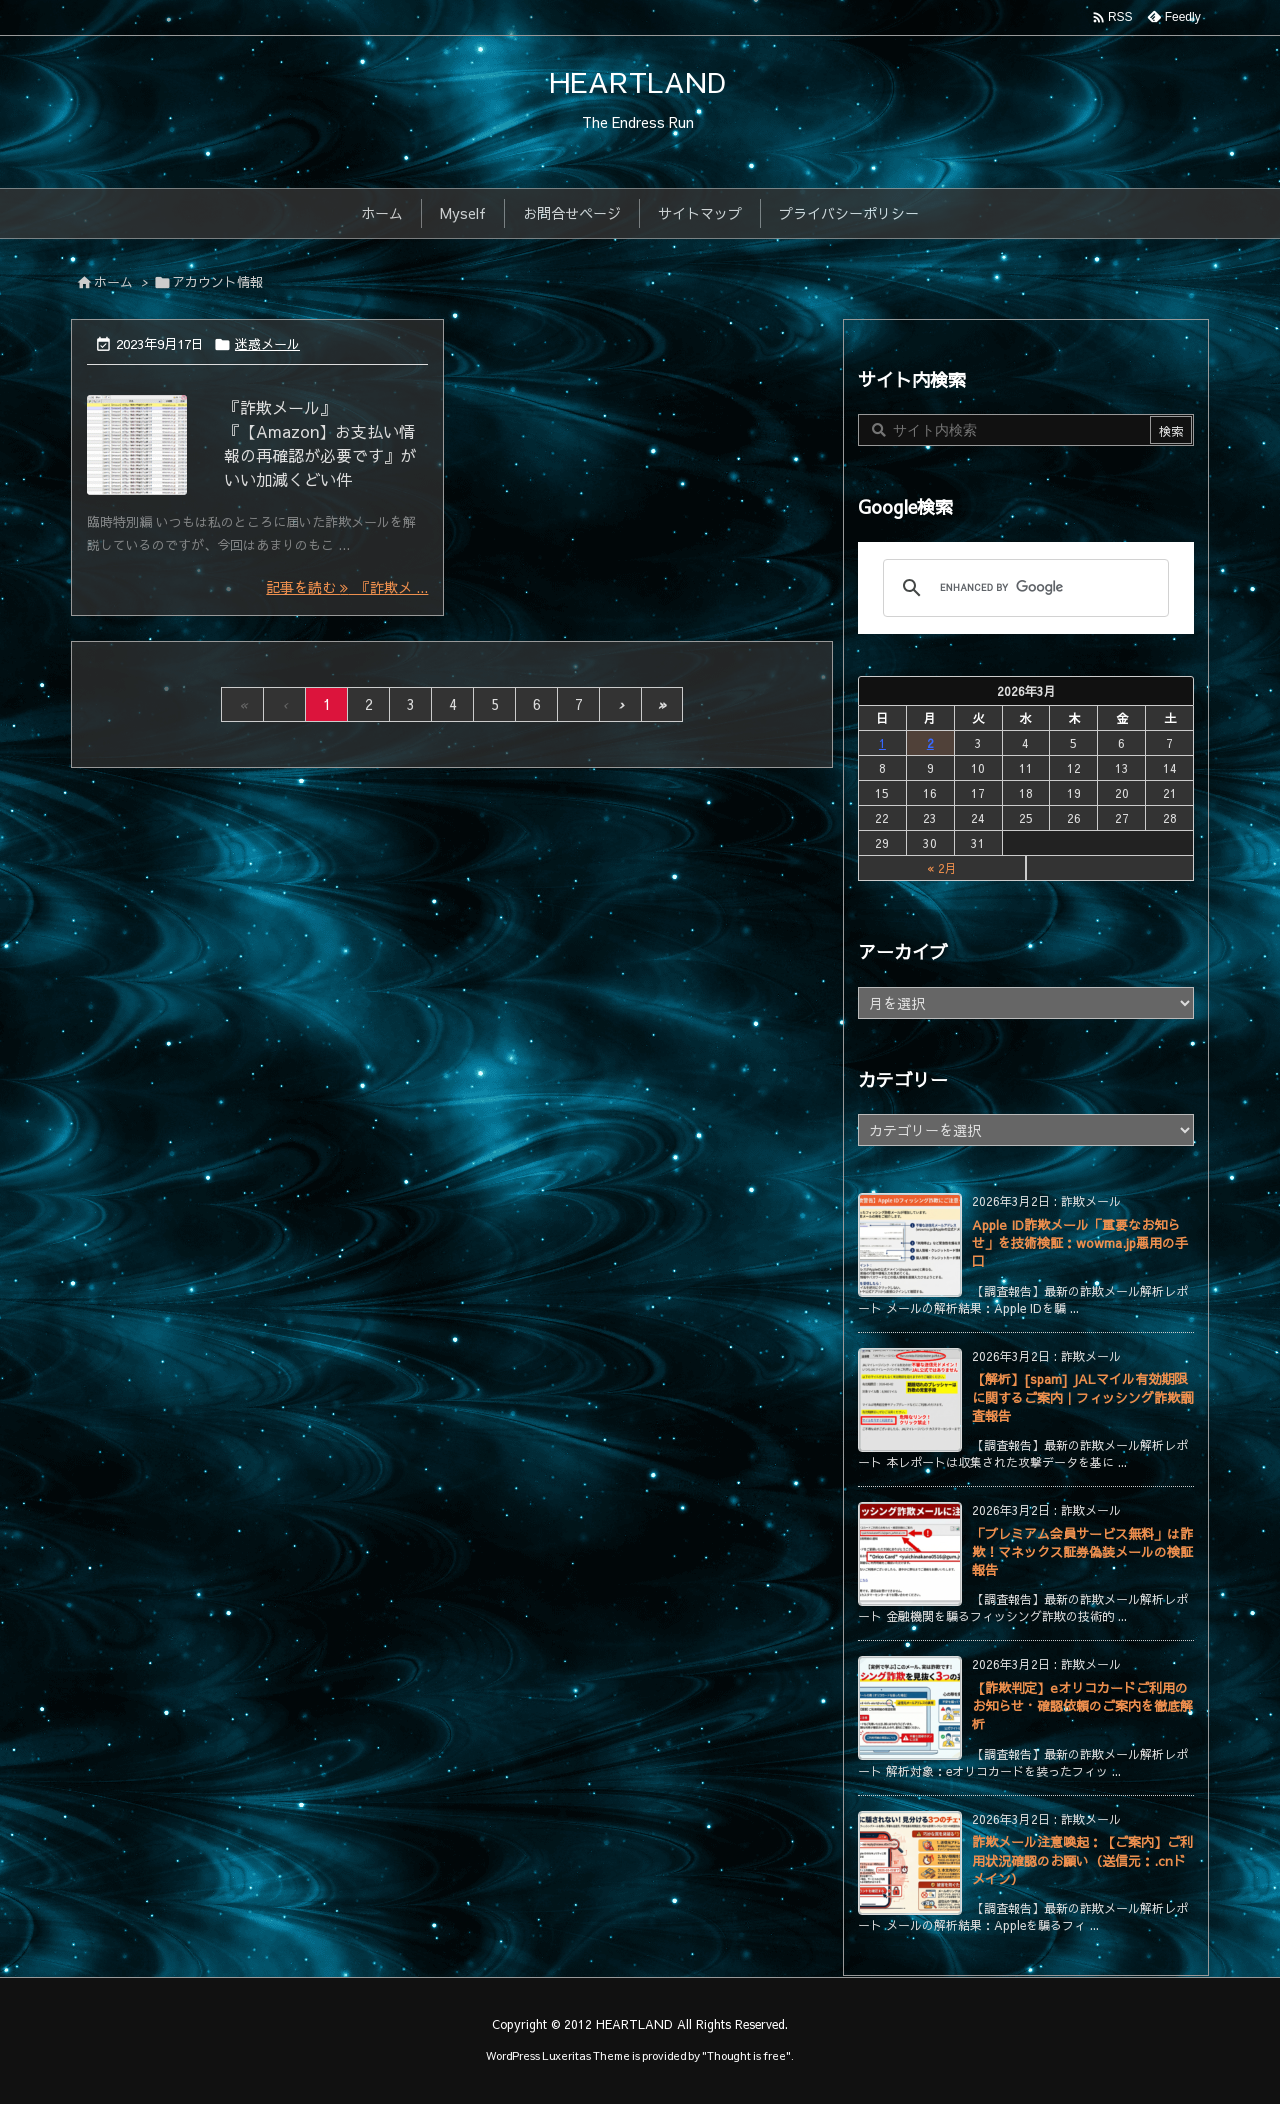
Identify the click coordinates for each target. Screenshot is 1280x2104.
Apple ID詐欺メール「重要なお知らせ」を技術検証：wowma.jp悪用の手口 (1080, 1243)
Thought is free (746, 2055)
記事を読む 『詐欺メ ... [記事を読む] (347, 587)
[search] (1023, 588)
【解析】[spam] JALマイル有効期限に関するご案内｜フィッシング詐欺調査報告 (1082, 1397)
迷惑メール (267, 344)
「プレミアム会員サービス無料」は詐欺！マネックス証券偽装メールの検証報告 (1082, 1552)
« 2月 (942, 868)
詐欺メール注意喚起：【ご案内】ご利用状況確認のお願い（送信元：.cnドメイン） (1082, 1860)
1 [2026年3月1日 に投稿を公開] (882, 743)
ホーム (113, 282)
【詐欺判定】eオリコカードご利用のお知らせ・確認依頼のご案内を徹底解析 (1082, 1706)
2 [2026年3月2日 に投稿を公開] (930, 743)
